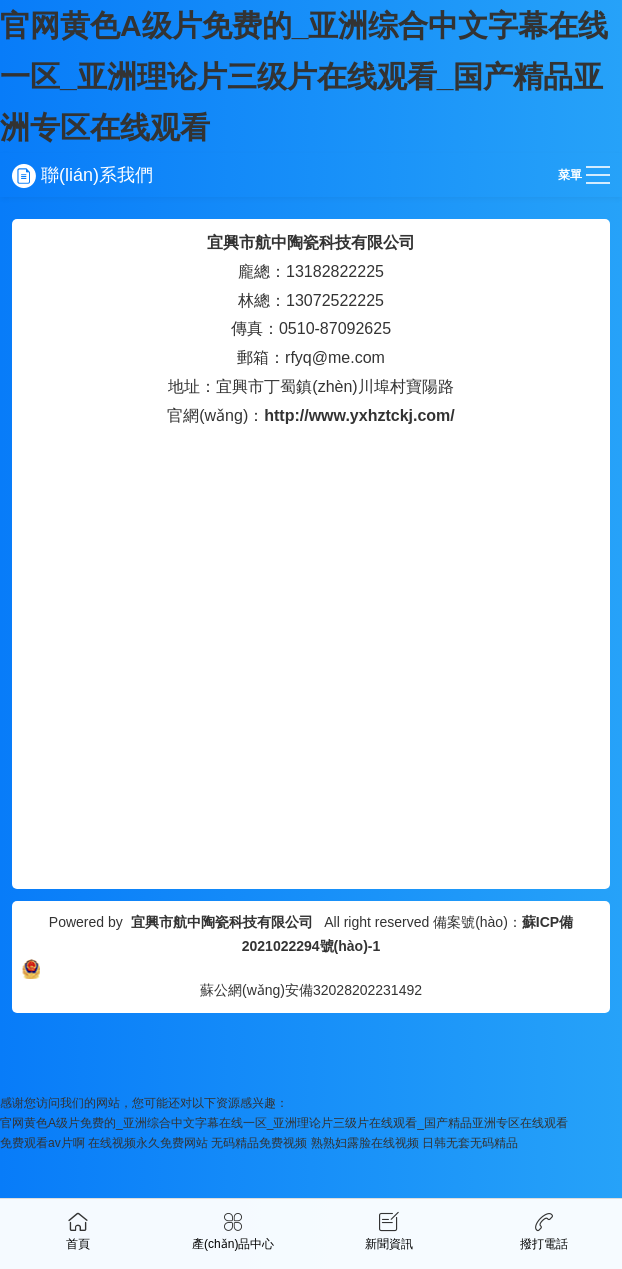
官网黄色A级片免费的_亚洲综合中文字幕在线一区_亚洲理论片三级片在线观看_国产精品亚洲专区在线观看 (304, 76)
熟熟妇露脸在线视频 (365, 1143)
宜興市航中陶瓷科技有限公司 (311, 242)
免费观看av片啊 (42, 1143)
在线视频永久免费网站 (148, 1143)
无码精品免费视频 (259, 1143)
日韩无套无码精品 (470, 1143)
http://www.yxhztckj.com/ (359, 415)
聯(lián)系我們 (82, 175)
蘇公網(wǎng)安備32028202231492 (311, 990)
